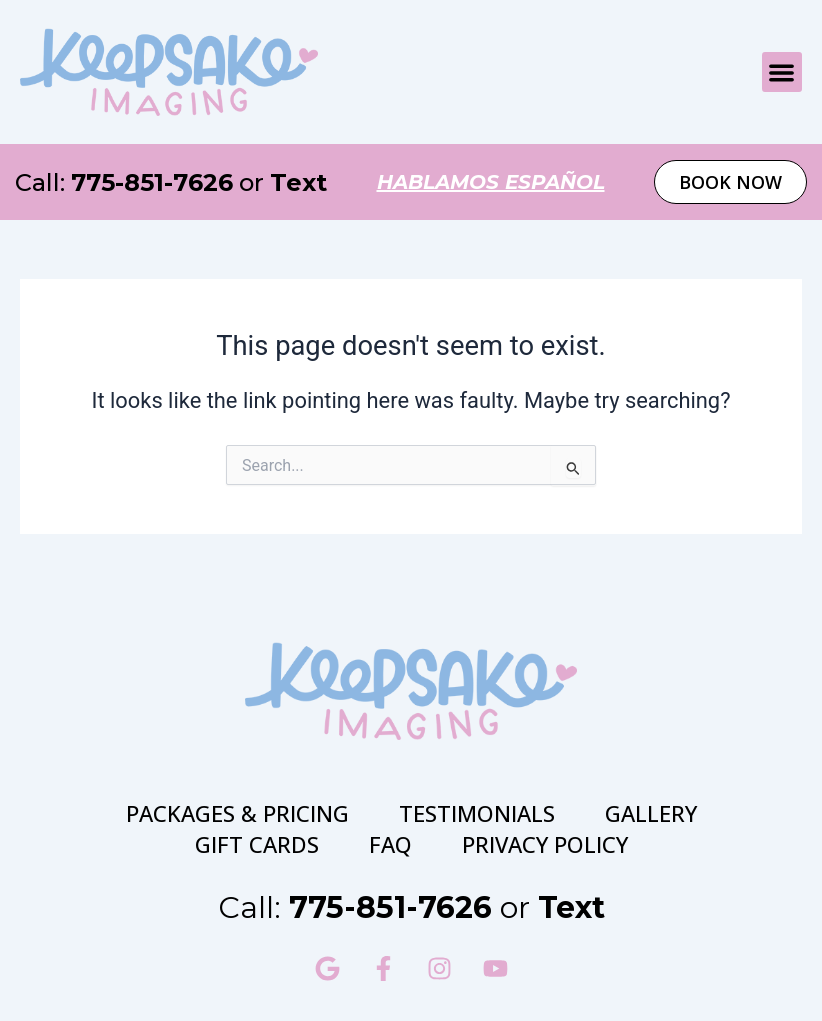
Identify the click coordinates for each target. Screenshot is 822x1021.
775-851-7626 (152, 182)
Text (298, 182)
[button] (782, 72)
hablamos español (491, 182)
